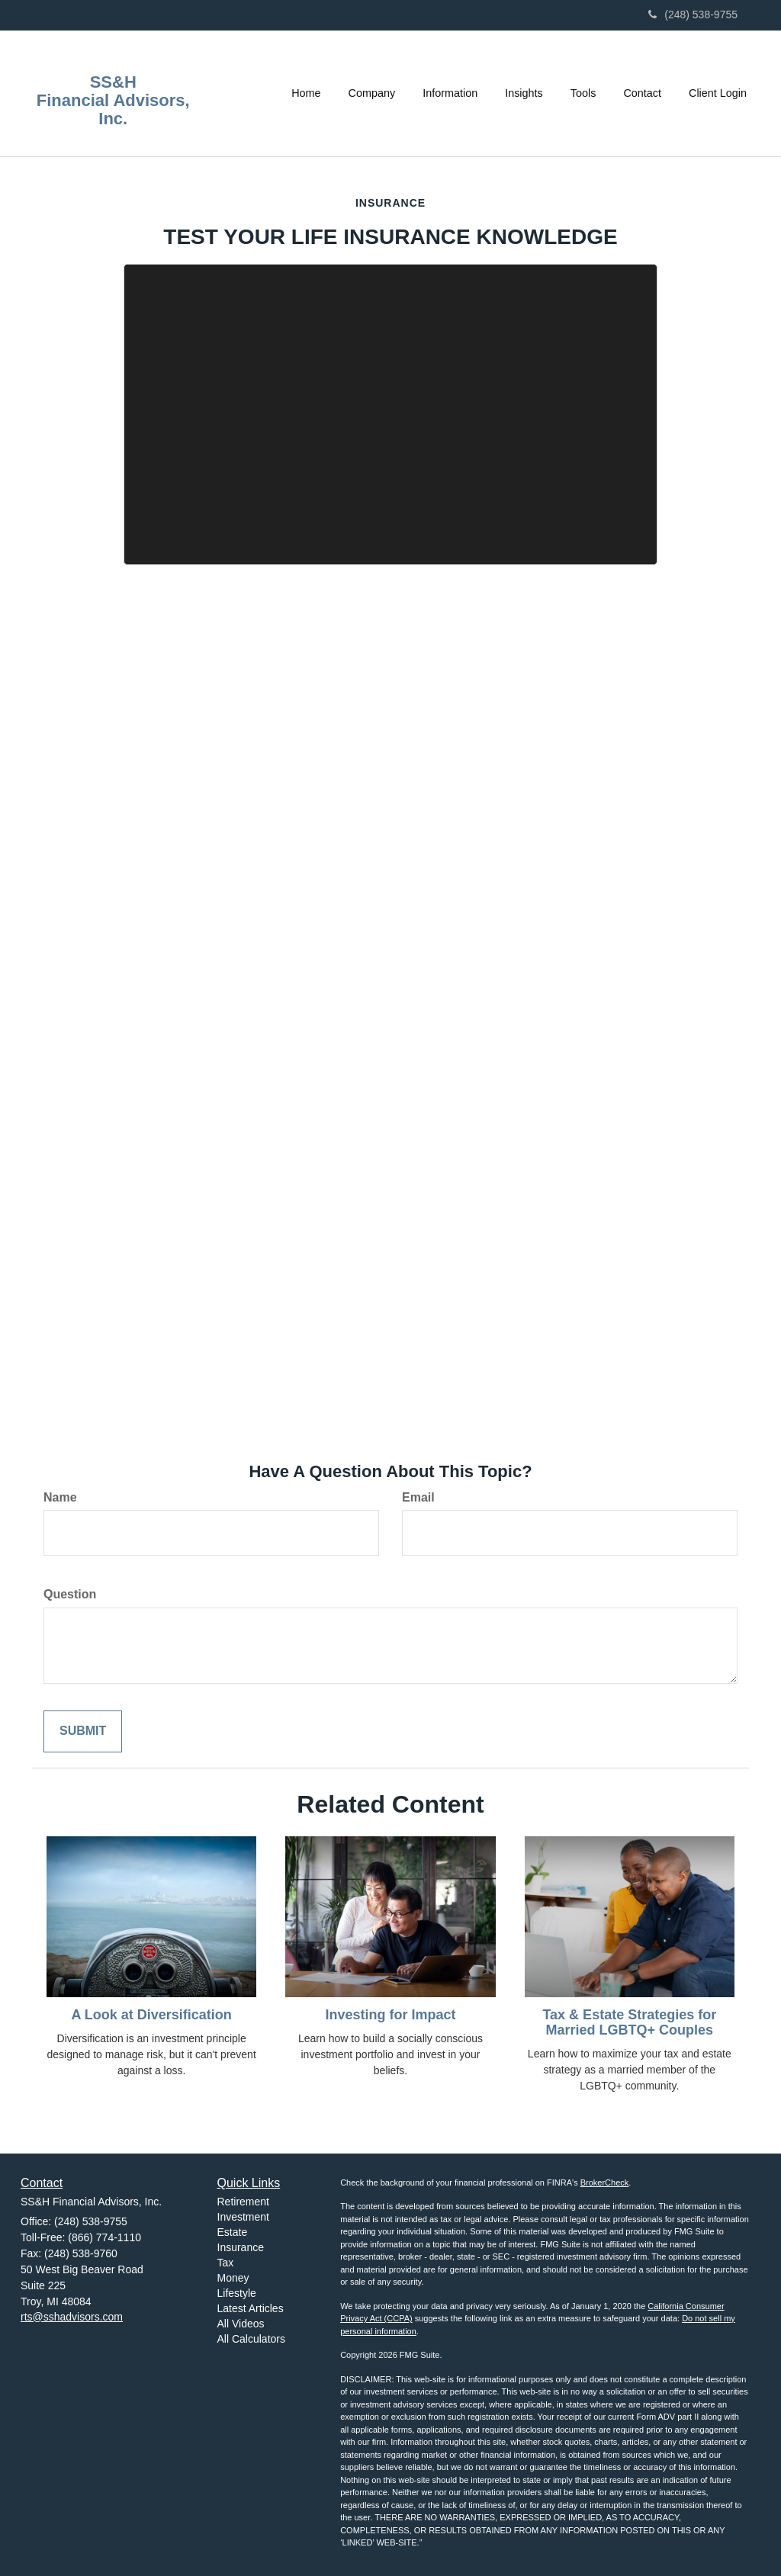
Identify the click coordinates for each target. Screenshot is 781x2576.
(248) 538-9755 (693, 14)
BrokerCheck (604, 2182)
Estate (232, 2232)
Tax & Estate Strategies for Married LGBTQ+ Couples (629, 2022)
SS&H (113, 82)
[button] (372, 93)
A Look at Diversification (151, 2014)
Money (233, 2278)
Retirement (243, 2201)
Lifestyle (236, 2293)
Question (69, 1594)
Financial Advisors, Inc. (113, 110)
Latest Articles (250, 2308)
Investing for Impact (390, 2014)
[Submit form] (82, 1731)
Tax (225, 2262)
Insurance (240, 2247)
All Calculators (251, 2339)
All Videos (241, 2323)
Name (60, 1497)
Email (418, 1497)
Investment (243, 2217)
